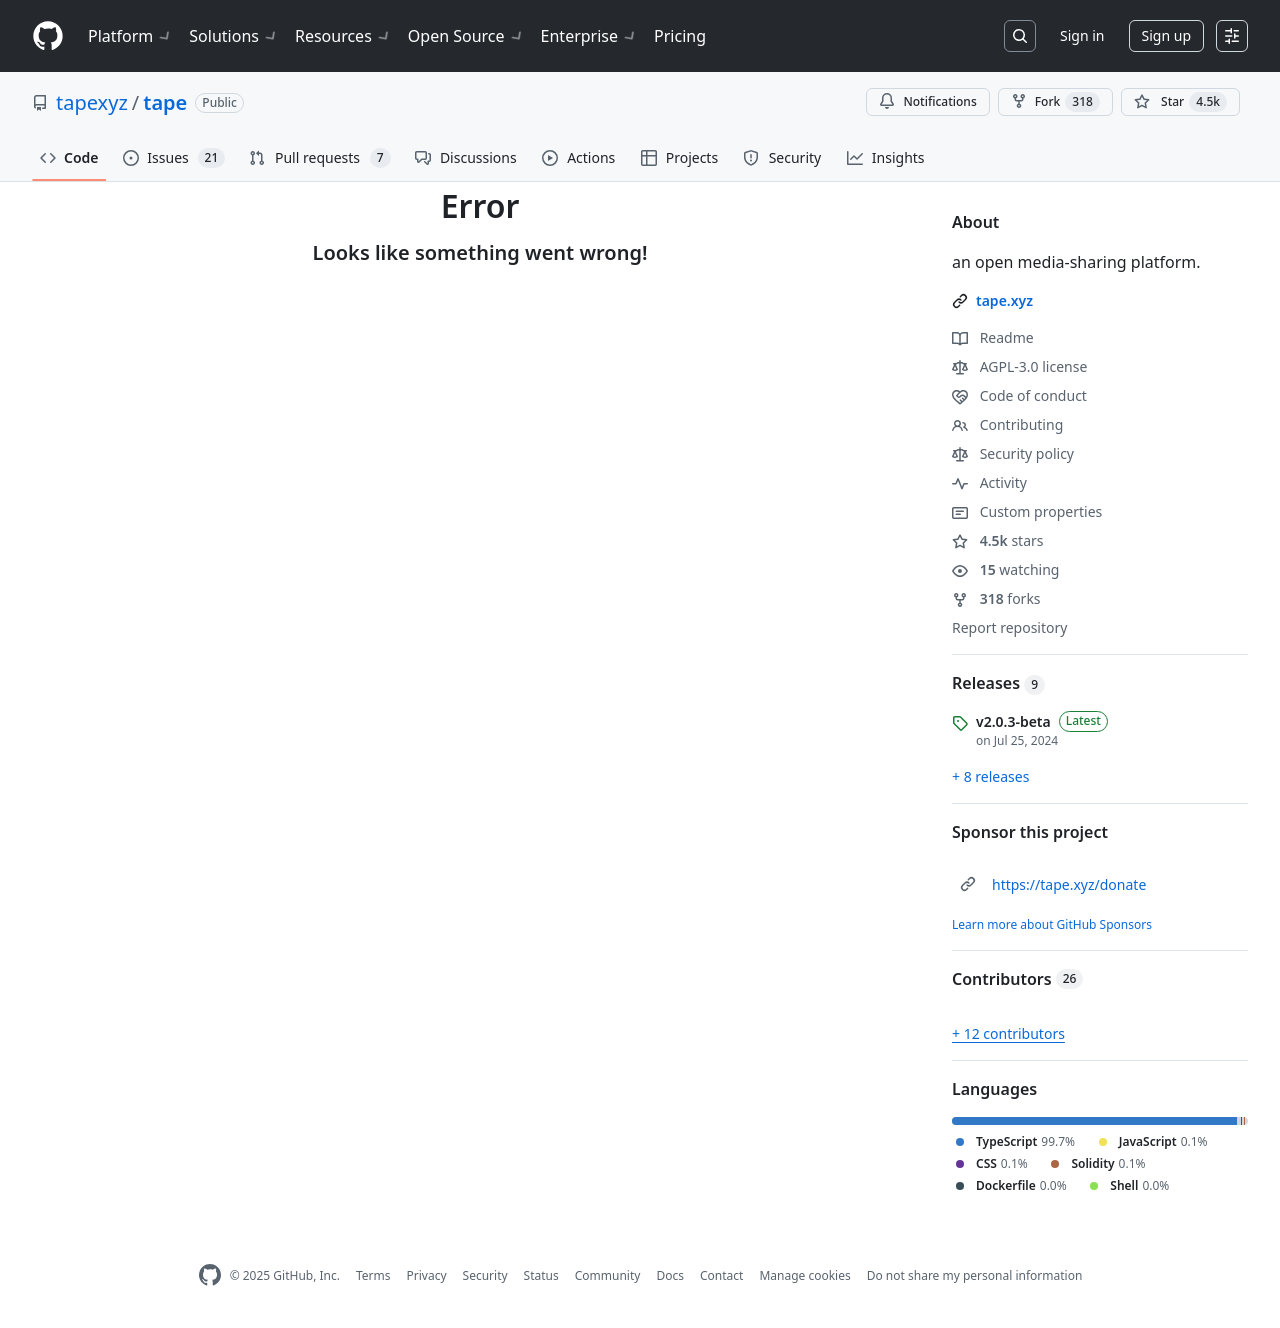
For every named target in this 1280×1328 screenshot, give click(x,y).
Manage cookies (804, 1275)
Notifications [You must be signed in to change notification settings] (927, 101)
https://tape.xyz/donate (1069, 884)
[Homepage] (48, 36)
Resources (343, 36)
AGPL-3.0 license (1019, 366)
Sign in (1082, 35)
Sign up (1166, 35)
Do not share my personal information (975, 1275)
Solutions (234, 36)
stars (998, 540)
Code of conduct (1019, 395)
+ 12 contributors (1008, 1033)
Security (485, 1275)
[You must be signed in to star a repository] (1180, 102)
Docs (670, 1275)
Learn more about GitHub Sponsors (1052, 924)
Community (608, 1275)
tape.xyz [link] (1004, 300)
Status (541, 1275)
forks (996, 598)
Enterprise (589, 36)
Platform (130, 36)
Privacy (427, 1275)
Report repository (1009, 627)
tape (165, 102)
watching (1005, 569)
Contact (721, 1275)
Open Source (466, 36)
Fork (1055, 102)
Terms (373, 1275)
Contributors (1017, 979)
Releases (998, 683)
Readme (993, 337)
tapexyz (92, 102)
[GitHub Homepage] (210, 1275)
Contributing (1007, 424)
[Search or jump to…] (1020, 36)
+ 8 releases (990, 776)
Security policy (1013, 453)
